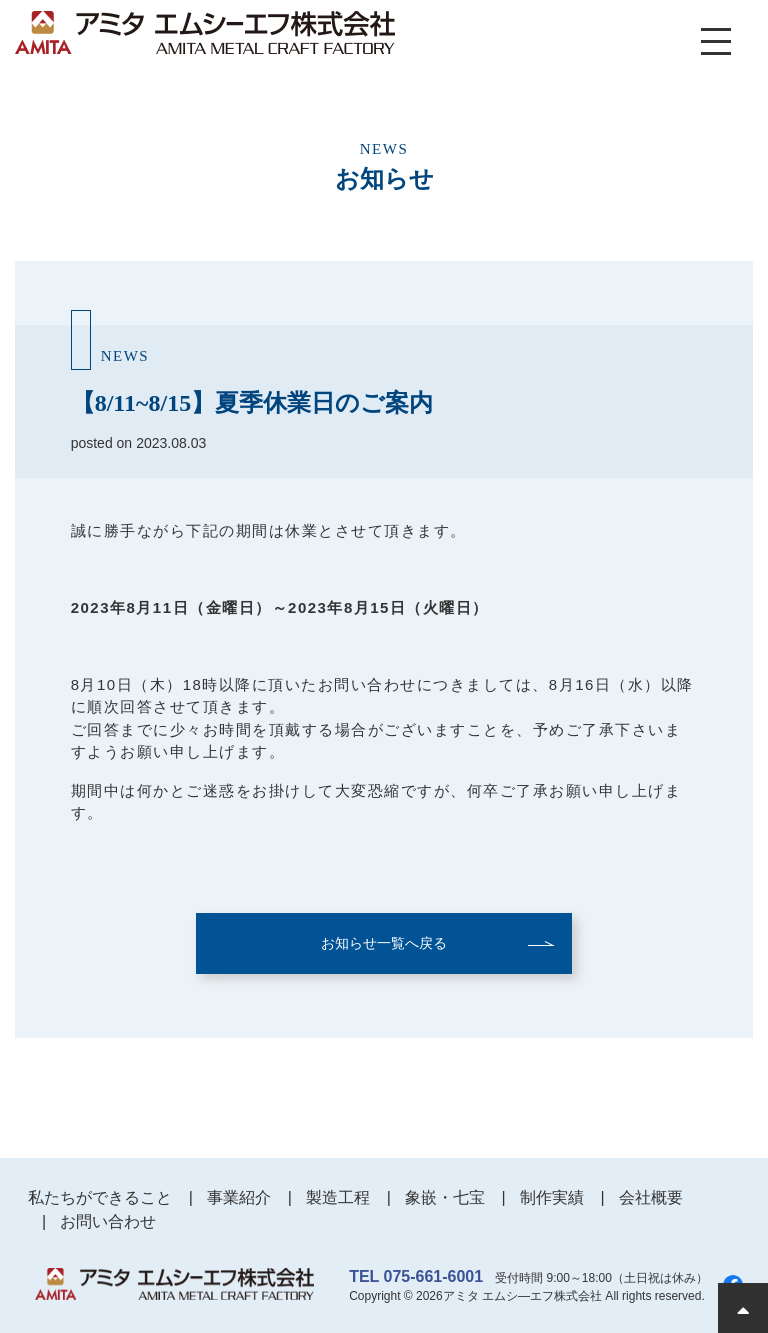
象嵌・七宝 (445, 1197)
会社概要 (651, 1197)
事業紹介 (239, 1197)
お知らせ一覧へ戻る (384, 943)
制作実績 (552, 1197)
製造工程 (338, 1197)
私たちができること (100, 1197)
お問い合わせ (108, 1221)
